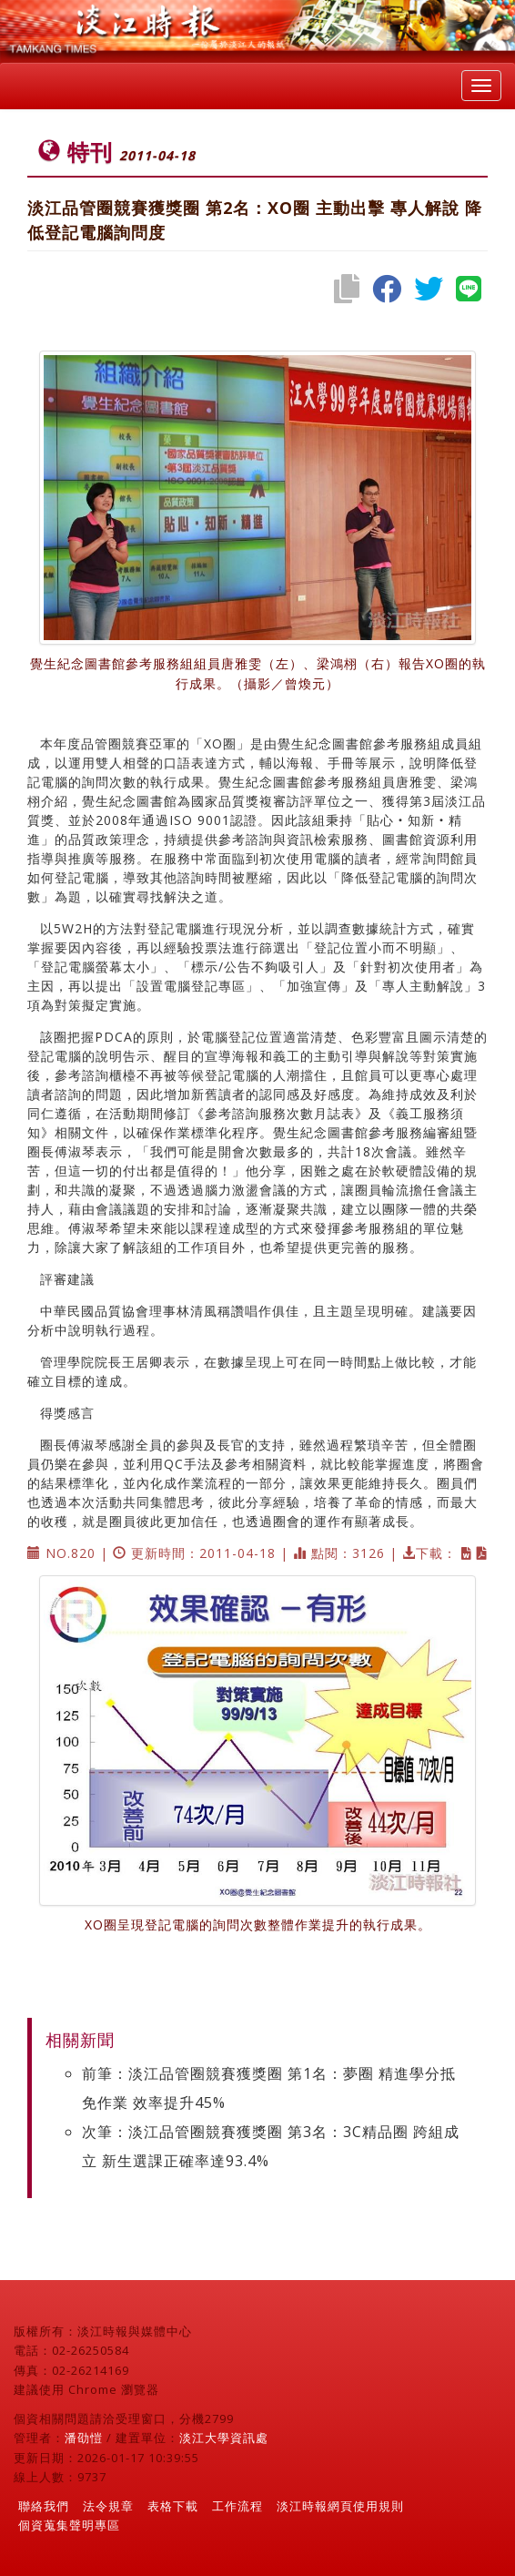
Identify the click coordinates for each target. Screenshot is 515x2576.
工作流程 (237, 2506)
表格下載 (172, 2506)
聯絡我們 (43, 2506)
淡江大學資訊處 (223, 2437)
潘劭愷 (84, 2437)
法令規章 (108, 2506)
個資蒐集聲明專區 (69, 2525)
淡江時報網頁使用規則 (340, 2506)
